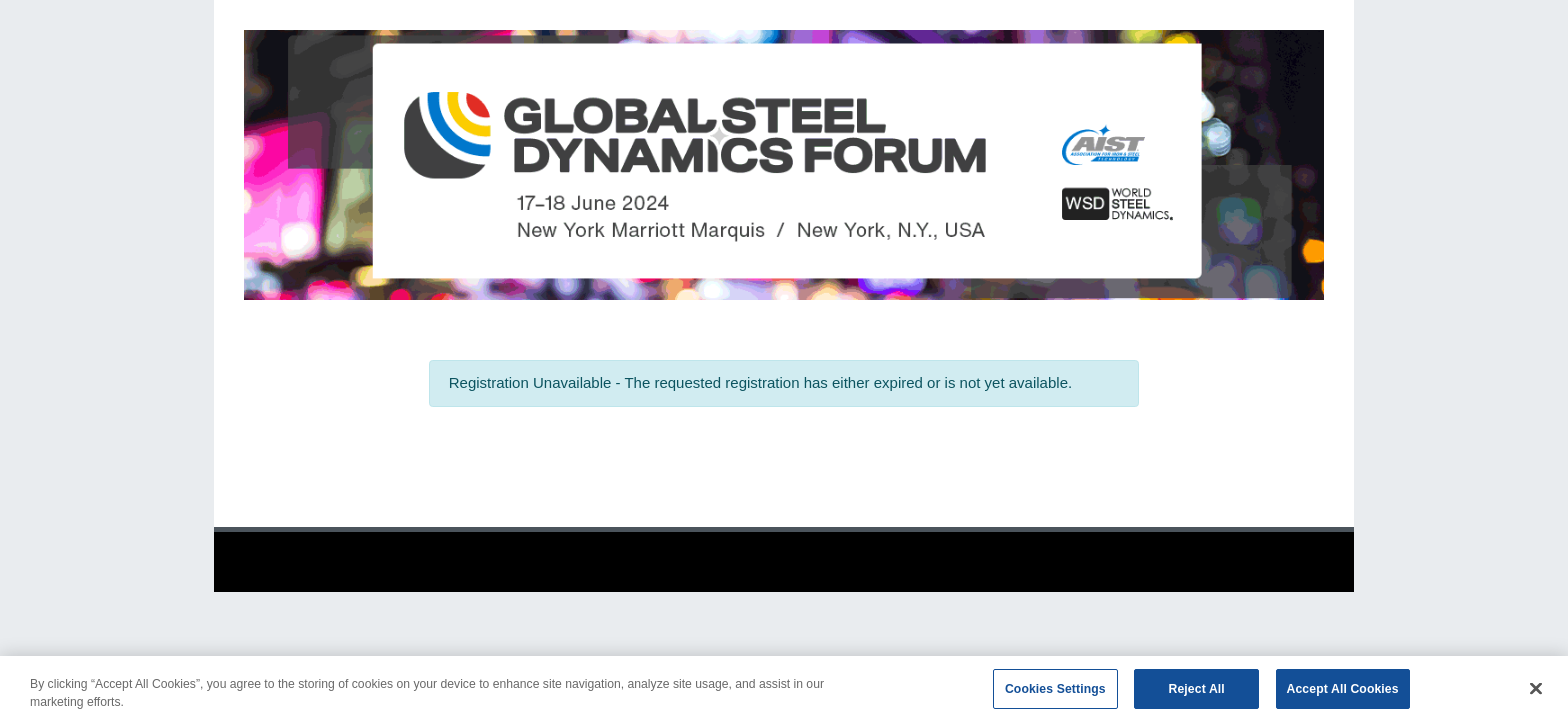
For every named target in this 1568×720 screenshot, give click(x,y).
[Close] (1536, 693)
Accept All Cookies (1343, 693)
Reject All (1197, 693)
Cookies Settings (1055, 693)
